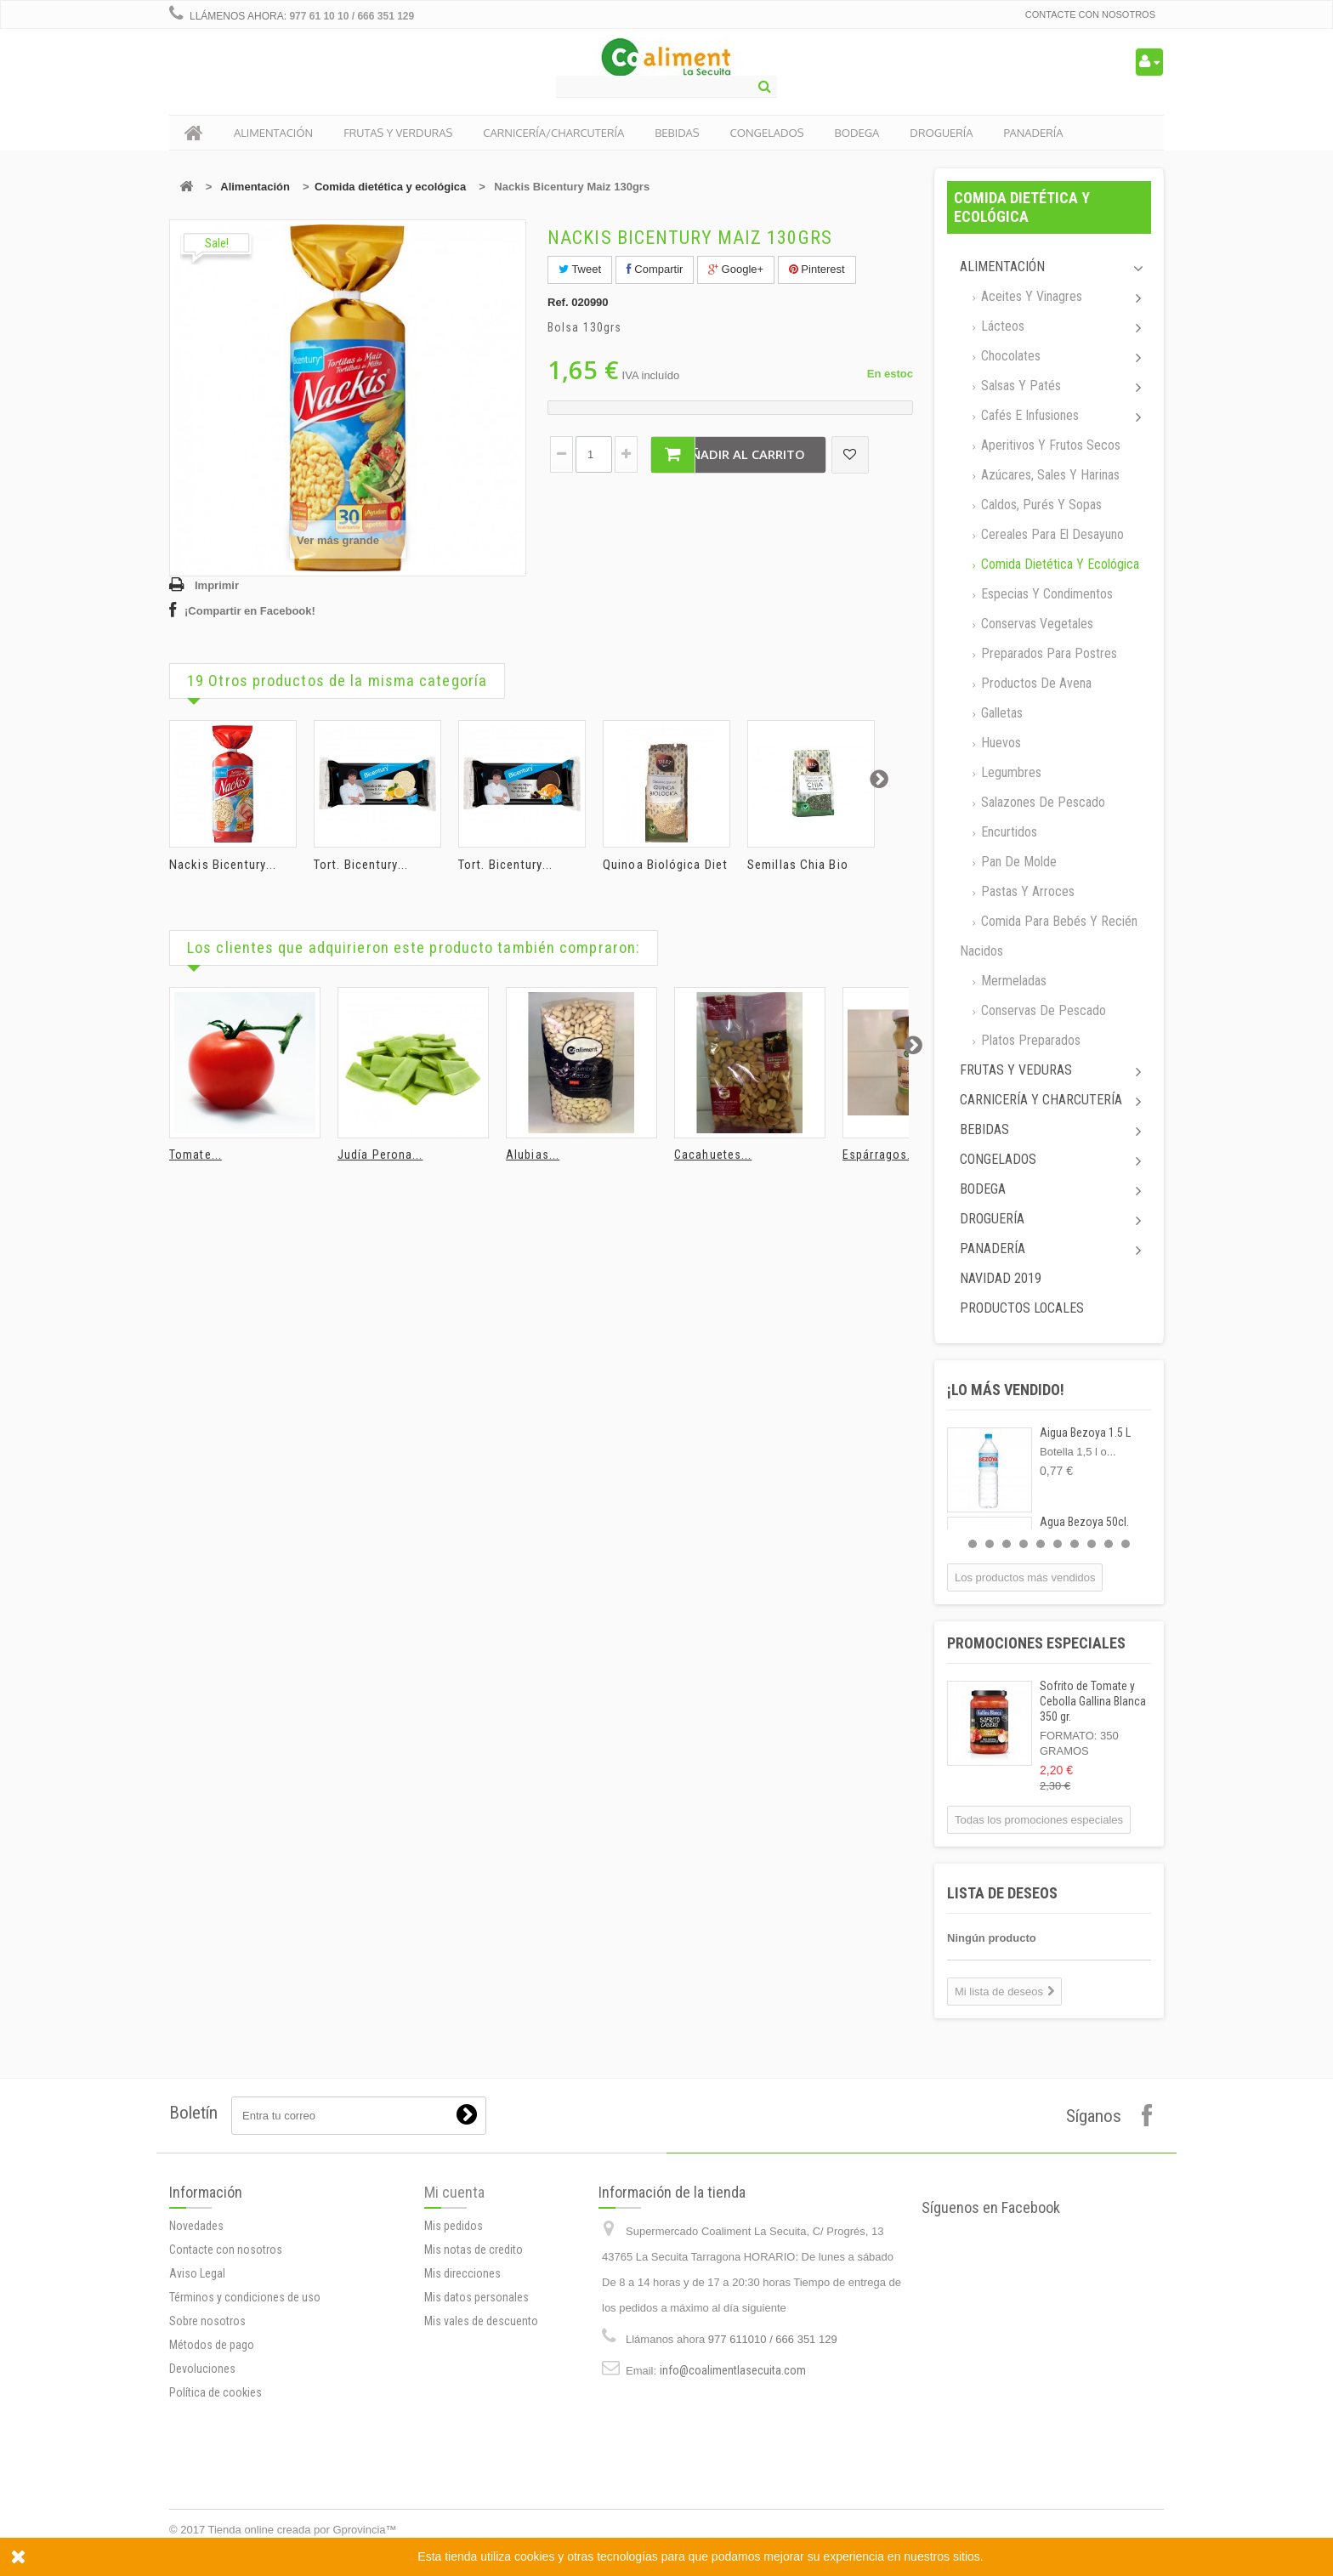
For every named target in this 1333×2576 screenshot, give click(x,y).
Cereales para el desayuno (1051, 534)
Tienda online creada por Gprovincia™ (302, 2529)
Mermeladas (1012, 981)
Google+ (735, 269)
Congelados (998, 1159)
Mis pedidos (453, 2226)
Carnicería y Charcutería (1041, 1100)
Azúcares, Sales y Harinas (1049, 475)
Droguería (992, 1219)
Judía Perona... (380, 1154)
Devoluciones (202, 2368)
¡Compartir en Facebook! (249, 610)
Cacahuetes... (713, 1154)
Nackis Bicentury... (222, 864)
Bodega (983, 1189)
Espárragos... (879, 1154)
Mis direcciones (462, 2273)
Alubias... (532, 1154)
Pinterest (817, 269)
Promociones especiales (1036, 1643)
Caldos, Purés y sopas (1040, 504)
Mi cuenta (454, 2192)
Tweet (580, 269)
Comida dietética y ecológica (390, 186)
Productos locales (1022, 1308)
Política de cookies (215, 2392)
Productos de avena (1035, 683)
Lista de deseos (1002, 1893)
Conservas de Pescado (1042, 1010)
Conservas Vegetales (1035, 624)
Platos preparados (1029, 1040)
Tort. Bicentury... (361, 864)
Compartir (655, 269)
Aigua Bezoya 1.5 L (1085, 1432)
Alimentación (255, 186)
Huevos (999, 743)
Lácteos (1001, 326)
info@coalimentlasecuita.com (733, 2370)
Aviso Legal (197, 2273)
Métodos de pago (211, 2345)
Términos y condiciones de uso (244, 2297)
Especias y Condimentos (1045, 594)
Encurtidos (1007, 832)
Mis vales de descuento (481, 2321)
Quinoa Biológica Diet (665, 864)
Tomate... (195, 1154)
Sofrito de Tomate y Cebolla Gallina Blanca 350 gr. (1093, 1701)
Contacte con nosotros (1090, 14)
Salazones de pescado (1041, 802)
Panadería (992, 1248)
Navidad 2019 (1000, 1278)
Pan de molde (1017, 862)
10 (1125, 1544)
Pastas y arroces (1026, 891)
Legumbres (1009, 772)
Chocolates (1009, 356)
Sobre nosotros (207, 2321)
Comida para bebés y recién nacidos (1048, 936)
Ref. (558, 302)
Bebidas (984, 1129)
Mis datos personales (476, 2297)
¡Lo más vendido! (1005, 1390)
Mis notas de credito (473, 2249)
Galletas (1000, 713)
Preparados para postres (1047, 653)
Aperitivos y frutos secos (1049, 445)
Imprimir (217, 585)
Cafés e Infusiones (1028, 415)
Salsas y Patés (1019, 385)
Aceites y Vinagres (1030, 296)
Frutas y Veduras (1016, 1070)
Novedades (196, 2226)
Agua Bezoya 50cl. (1084, 1522)
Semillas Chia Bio (797, 864)
